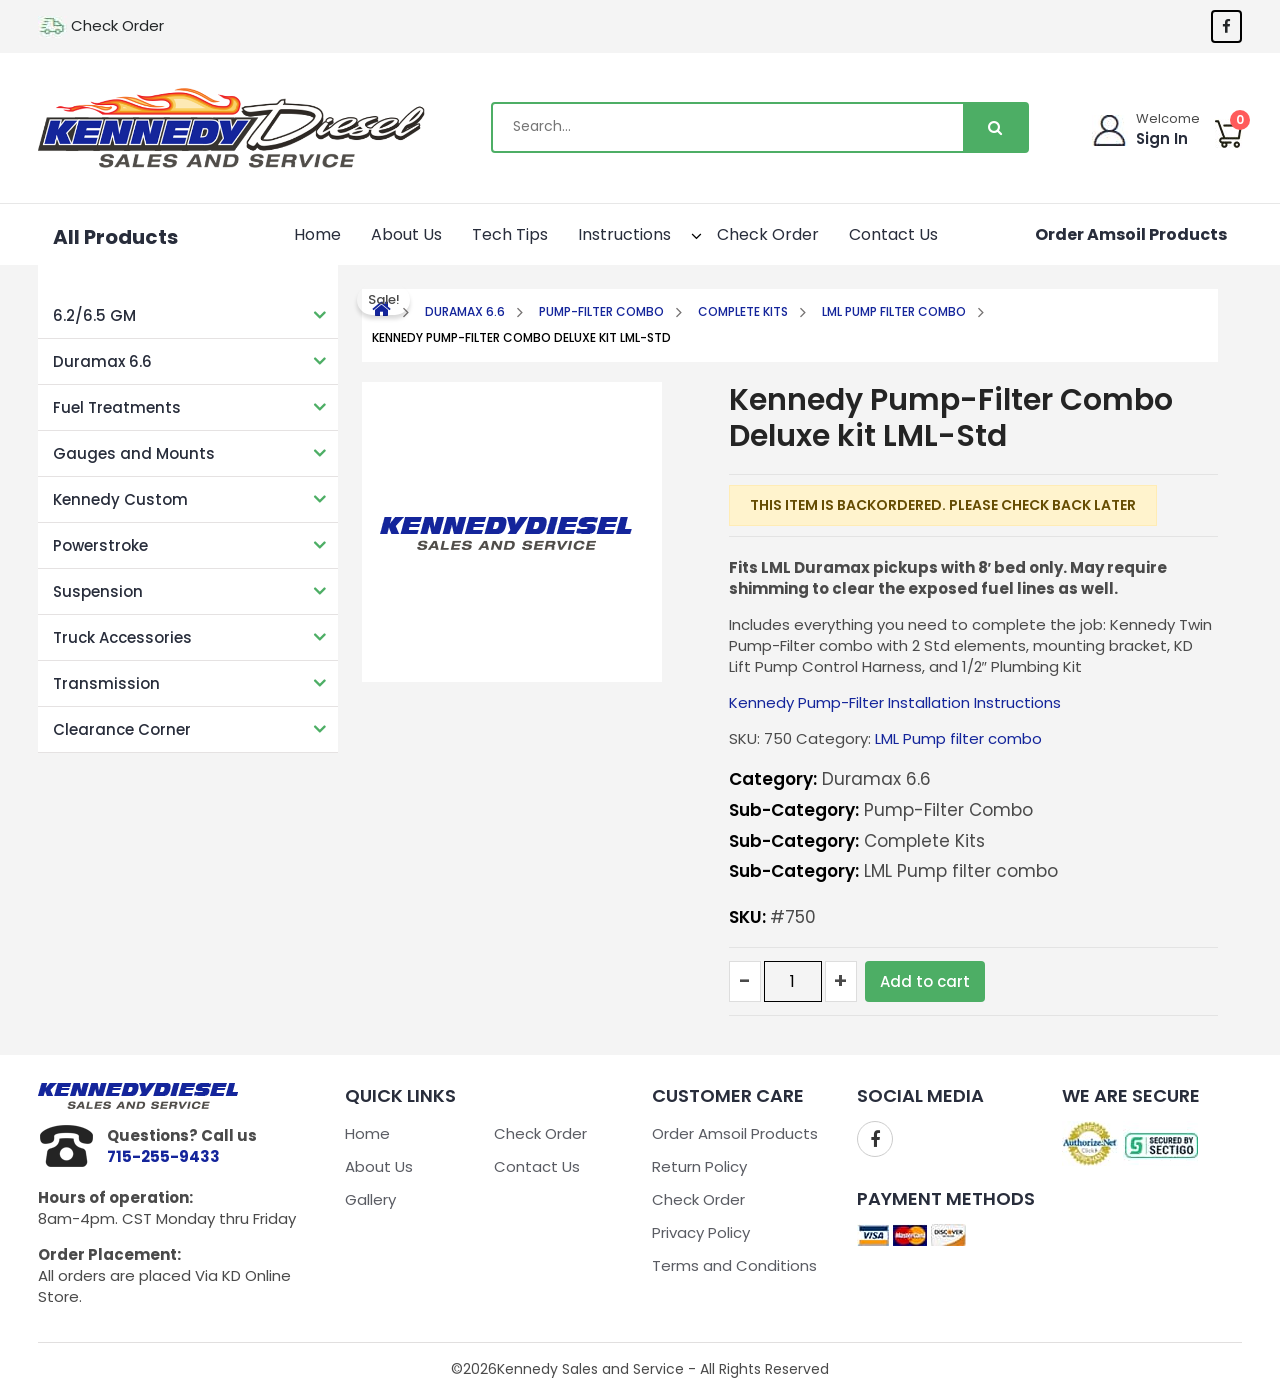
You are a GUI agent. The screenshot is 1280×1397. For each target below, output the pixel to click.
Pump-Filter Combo (601, 311)
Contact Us (893, 234)
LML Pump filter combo (894, 311)
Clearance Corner (122, 729)
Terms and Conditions (734, 1265)
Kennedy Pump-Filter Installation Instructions (895, 702)
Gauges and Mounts (134, 453)
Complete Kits (743, 311)
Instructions (635, 232)
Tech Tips (510, 234)
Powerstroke (100, 545)
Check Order (117, 25)
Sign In (1162, 138)
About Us (406, 234)
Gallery (370, 1199)
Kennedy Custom (120, 499)
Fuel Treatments (117, 407)
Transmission (106, 683)
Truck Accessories (122, 637)
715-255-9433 (163, 1156)
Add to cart (925, 981)
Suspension (98, 591)
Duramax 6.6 (102, 361)
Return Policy (699, 1166)
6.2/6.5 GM (94, 315)
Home (317, 234)
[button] (678, 232)
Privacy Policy (701, 1232)
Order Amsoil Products (1131, 234)
